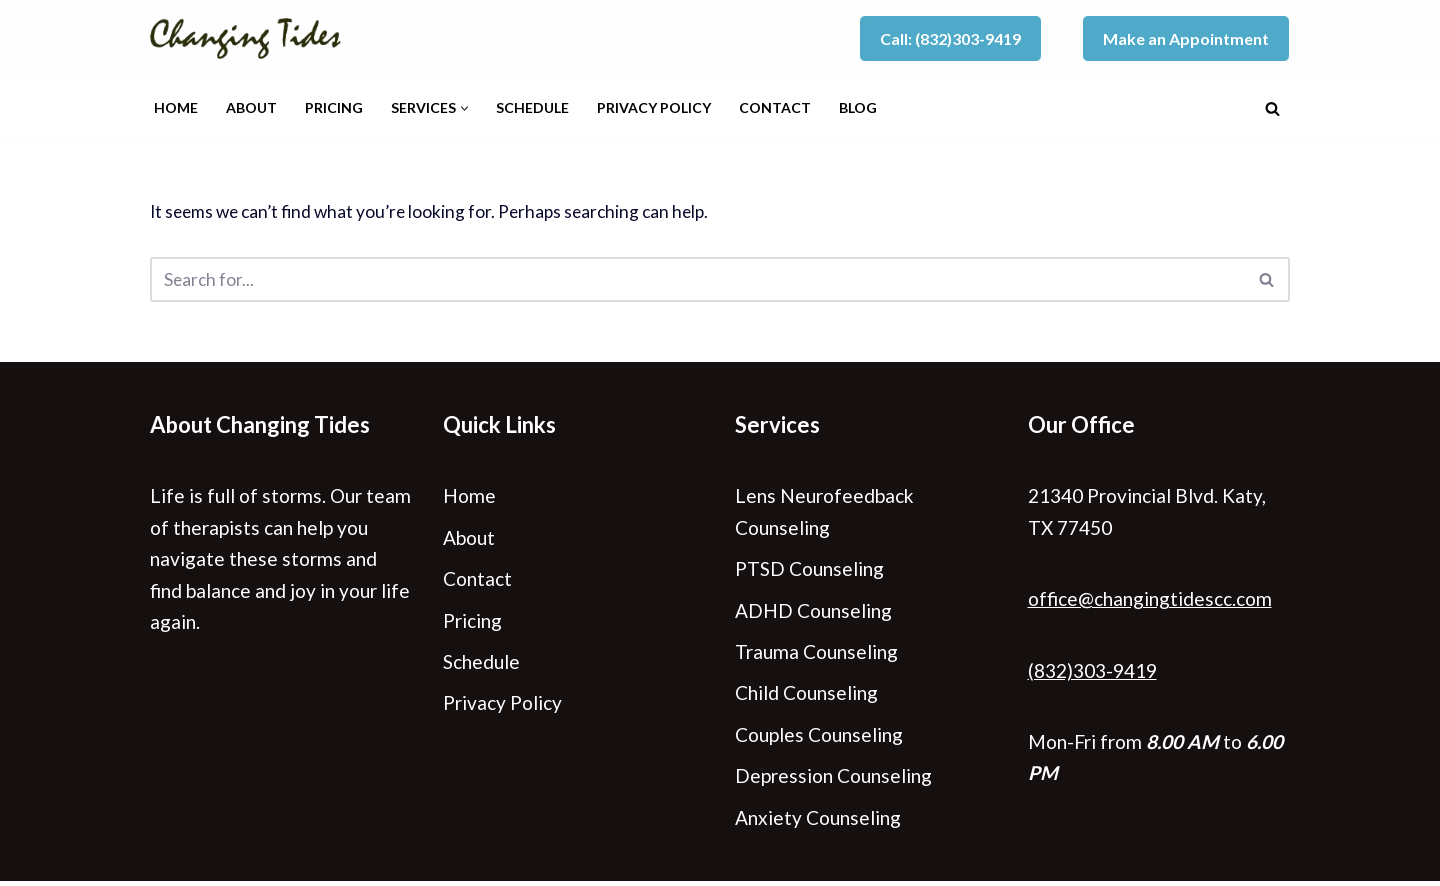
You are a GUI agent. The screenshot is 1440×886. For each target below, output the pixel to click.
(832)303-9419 (1092, 672)
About (251, 107)
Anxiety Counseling (818, 821)
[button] (464, 108)
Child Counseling (806, 696)
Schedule (532, 107)
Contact (775, 107)
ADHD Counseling (813, 612)
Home (176, 107)
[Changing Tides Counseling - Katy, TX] (252, 39)
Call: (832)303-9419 (950, 38)
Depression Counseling (833, 779)
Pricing (334, 107)
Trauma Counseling (816, 654)
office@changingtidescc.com (1150, 600)
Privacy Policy (654, 107)
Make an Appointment (1186, 38)
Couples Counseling (819, 737)
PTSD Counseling (810, 570)
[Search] (1272, 108)
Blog (858, 107)
